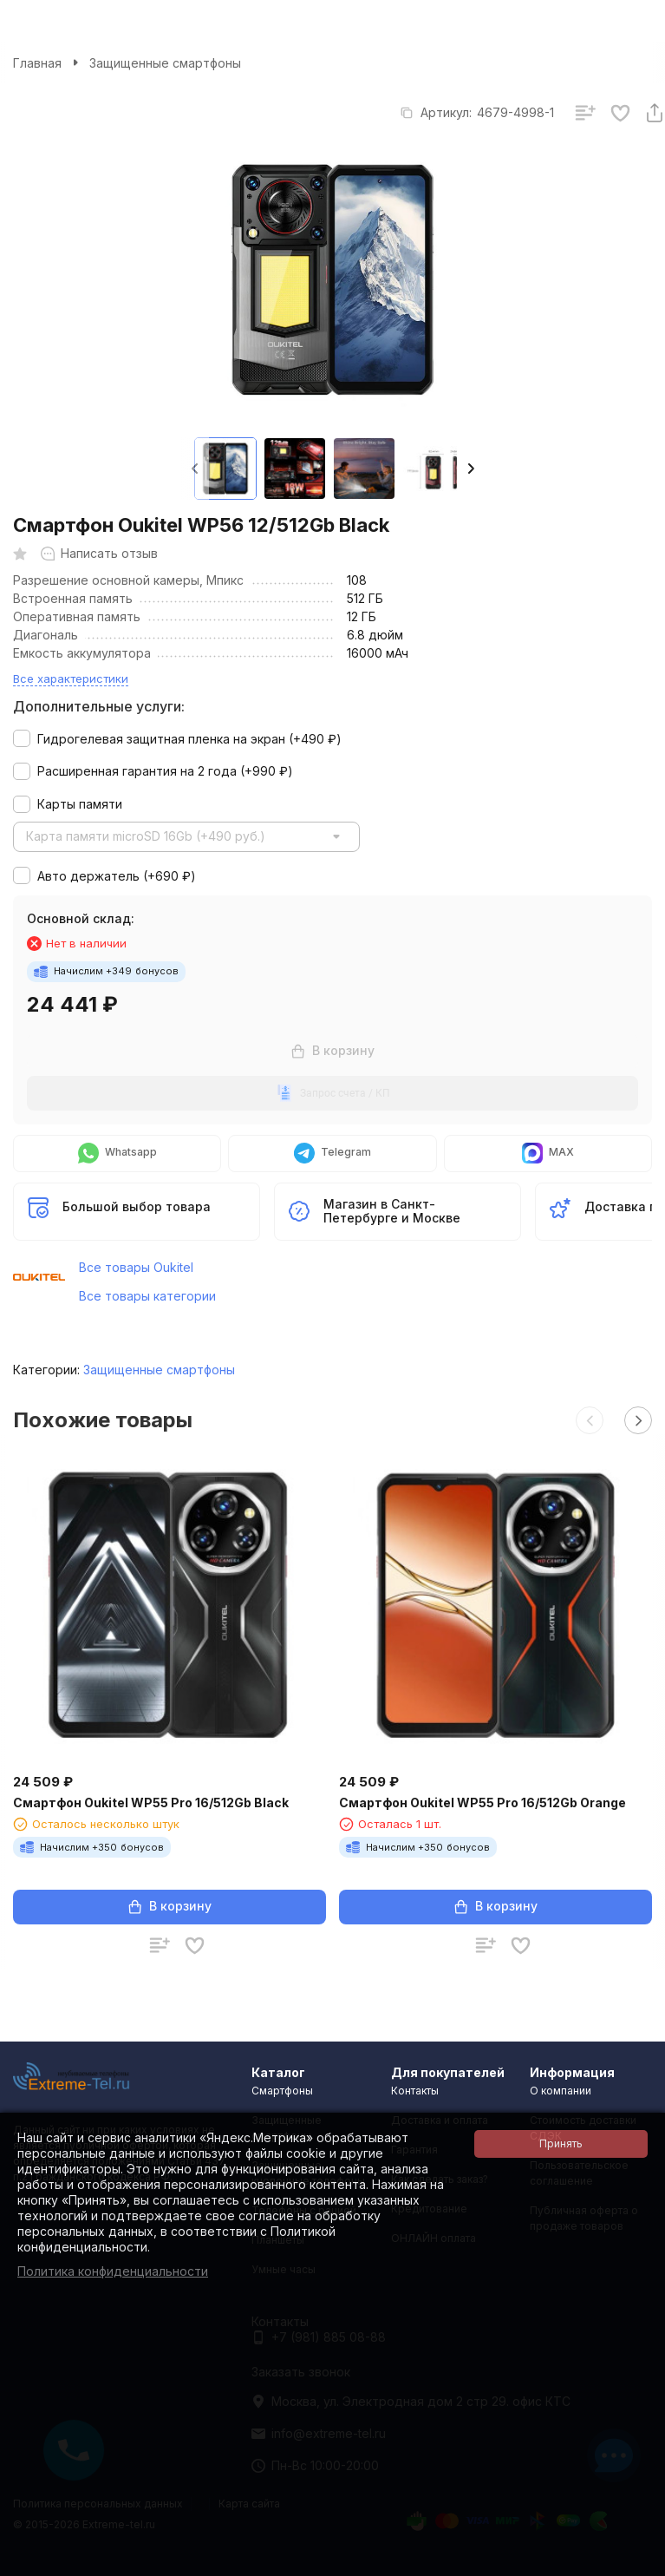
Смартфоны (282, 2090)
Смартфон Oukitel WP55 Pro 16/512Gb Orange (482, 1802)
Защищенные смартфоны (165, 63)
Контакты (415, 2090)
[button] (471, 468)
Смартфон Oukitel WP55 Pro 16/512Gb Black (151, 1802)
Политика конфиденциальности (112, 2271)
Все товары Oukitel (136, 1267)
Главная (37, 63)
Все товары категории (147, 1295)
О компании (560, 2090)
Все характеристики (70, 678)
